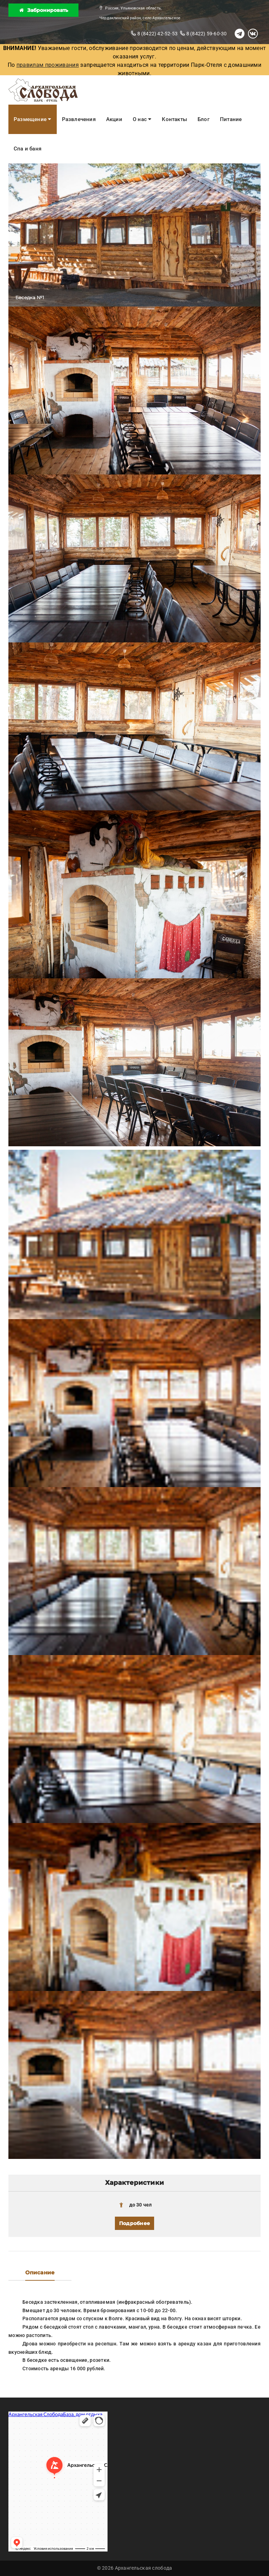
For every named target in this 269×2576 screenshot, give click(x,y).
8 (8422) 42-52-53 (154, 33)
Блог (203, 119)
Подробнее (134, 2223)
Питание (231, 119)
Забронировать (43, 10)
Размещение (32, 119)
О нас (142, 119)
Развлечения (79, 119)
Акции (114, 119)
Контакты (174, 119)
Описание (40, 2272)
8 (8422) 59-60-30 (203, 33)
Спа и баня (27, 149)
